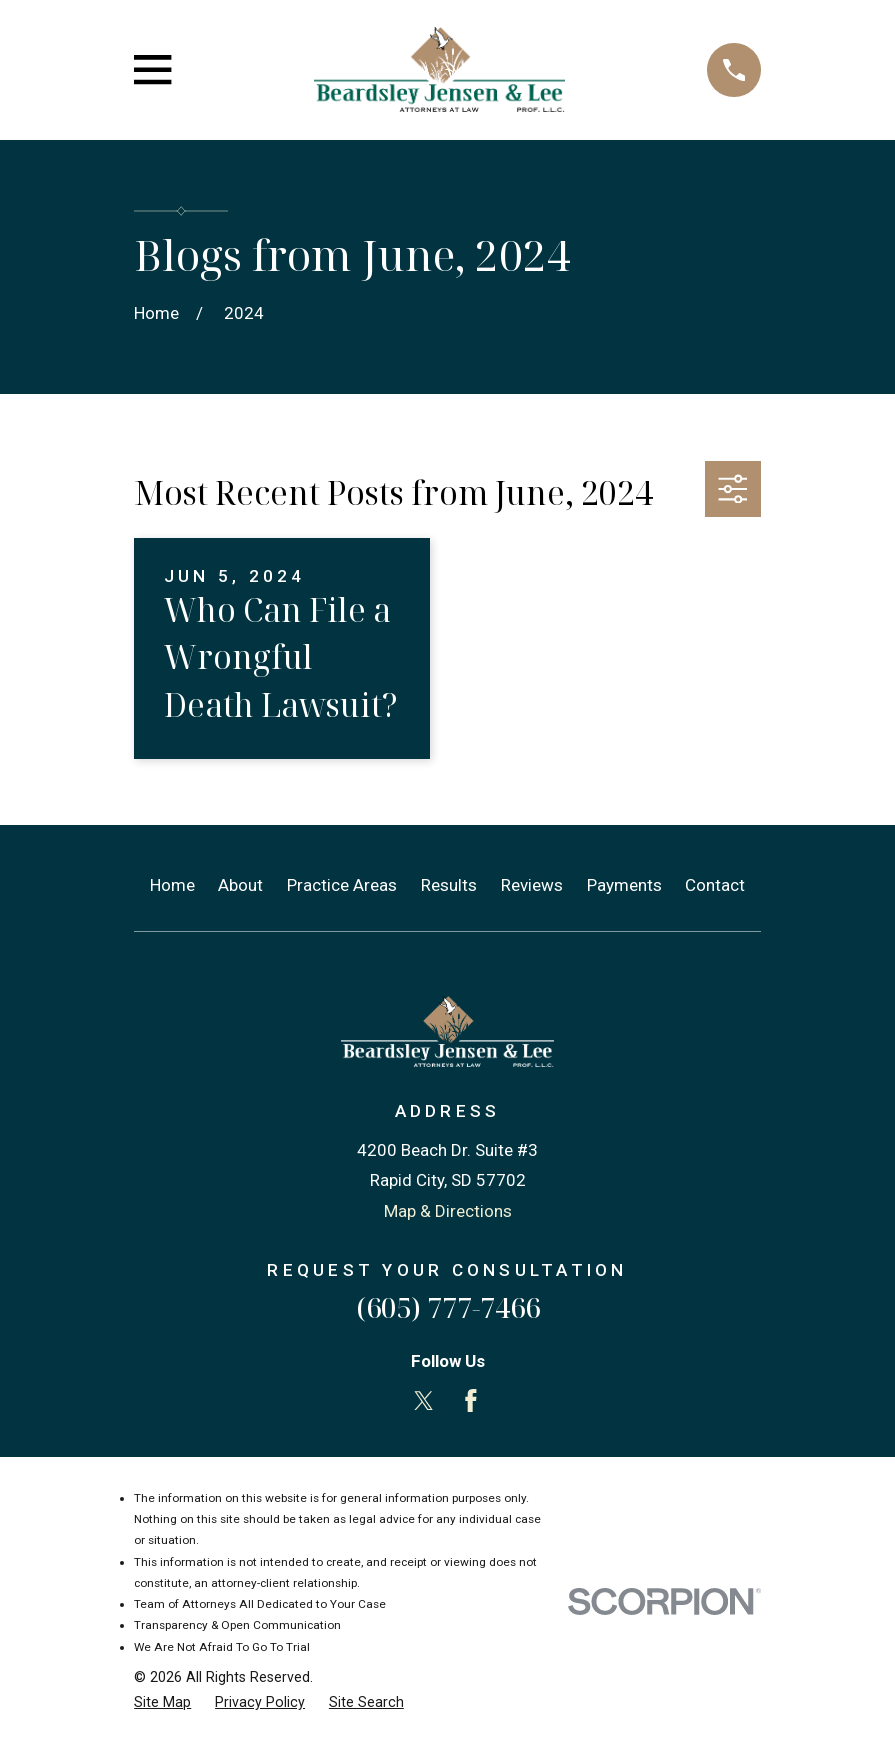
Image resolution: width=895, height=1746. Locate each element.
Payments (624, 885)
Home (172, 885)
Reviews (532, 885)
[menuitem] (162, 1703)
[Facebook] (471, 1401)
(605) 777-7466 (448, 1307)
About (240, 885)
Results (449, 885)
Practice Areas (342, 885)
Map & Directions (448, 1211)
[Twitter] (424, 1401)
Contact (715, 885)
